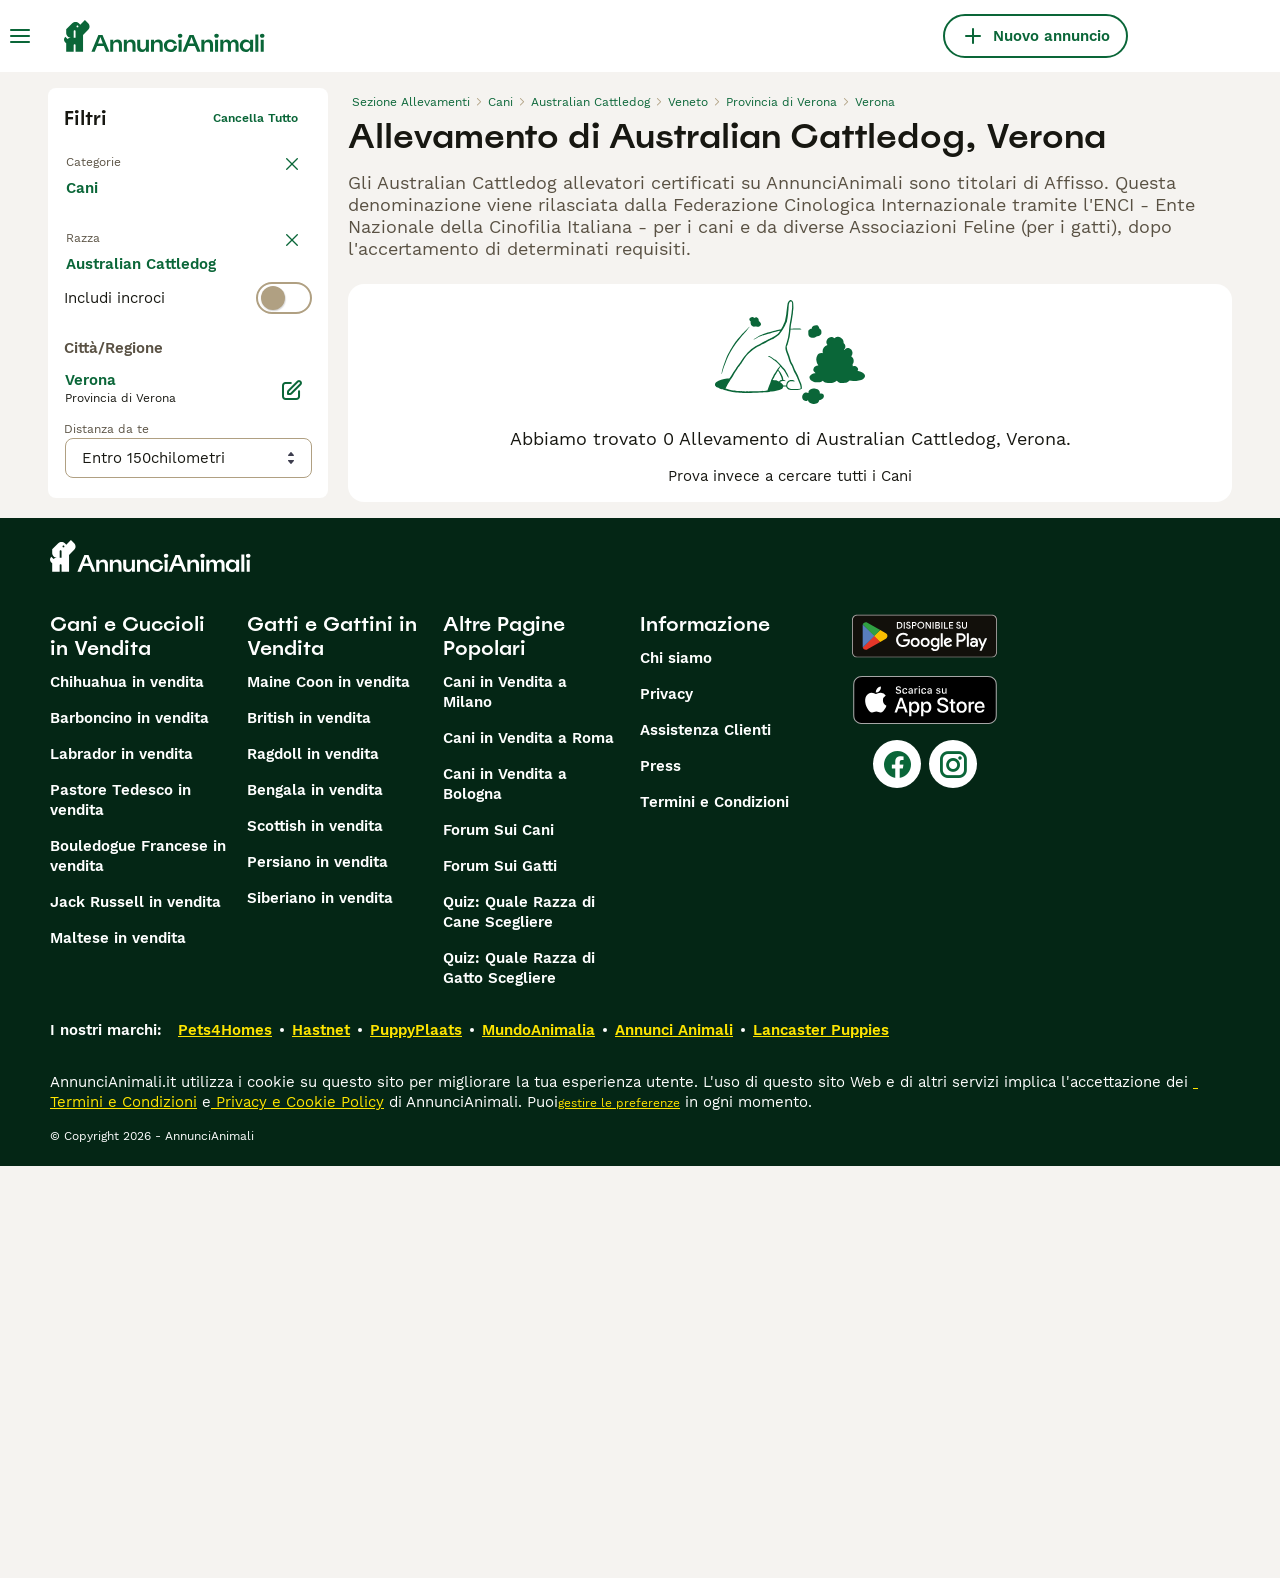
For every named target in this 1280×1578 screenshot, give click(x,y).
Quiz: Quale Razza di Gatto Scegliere (519, 1380)
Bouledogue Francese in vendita (138, 1268)
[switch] (188, 286)
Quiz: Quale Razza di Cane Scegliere (519, 1324)
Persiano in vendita (317, 1274)
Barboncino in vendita (129, 1130)
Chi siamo (676, 1070)
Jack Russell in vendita (135, 1314)
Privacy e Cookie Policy (297, 1514)
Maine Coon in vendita (328, 1094)
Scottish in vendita (315, 1238)
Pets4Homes (225, 1442)
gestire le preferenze (619, 1515)
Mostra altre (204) (149, 720)
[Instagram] (953, 1176)
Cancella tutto (255, 118)
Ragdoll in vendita (313, 1166)
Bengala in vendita (315, 1202)
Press (660, 1178)
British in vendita (309, 1130)
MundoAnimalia (538, 1442)
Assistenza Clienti (705, 1142)
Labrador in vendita (121, 1166)
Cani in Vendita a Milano (505, 1104)
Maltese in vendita (118, 1350)
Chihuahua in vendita (127, 1094)
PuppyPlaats (416, 1442)
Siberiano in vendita (320, 1310)
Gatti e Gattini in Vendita (332, 1048)
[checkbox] (76, 386)
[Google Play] (924, 1048)
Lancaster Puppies (821, 1442)
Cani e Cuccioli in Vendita (127, 1048)
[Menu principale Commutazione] (20, 36)
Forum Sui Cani (498, 1242)
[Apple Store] (925, 1112)
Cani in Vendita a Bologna (505, 1196)
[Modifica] (292, 806)
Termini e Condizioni (714, 1214)
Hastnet (321, 1442)
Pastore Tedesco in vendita (120, 1212)
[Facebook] (897, 1176)
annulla (276, 246)
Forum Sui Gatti (500, 1278)
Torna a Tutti (103, 158)
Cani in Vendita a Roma (528, 1150)
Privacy (666, 1106)
